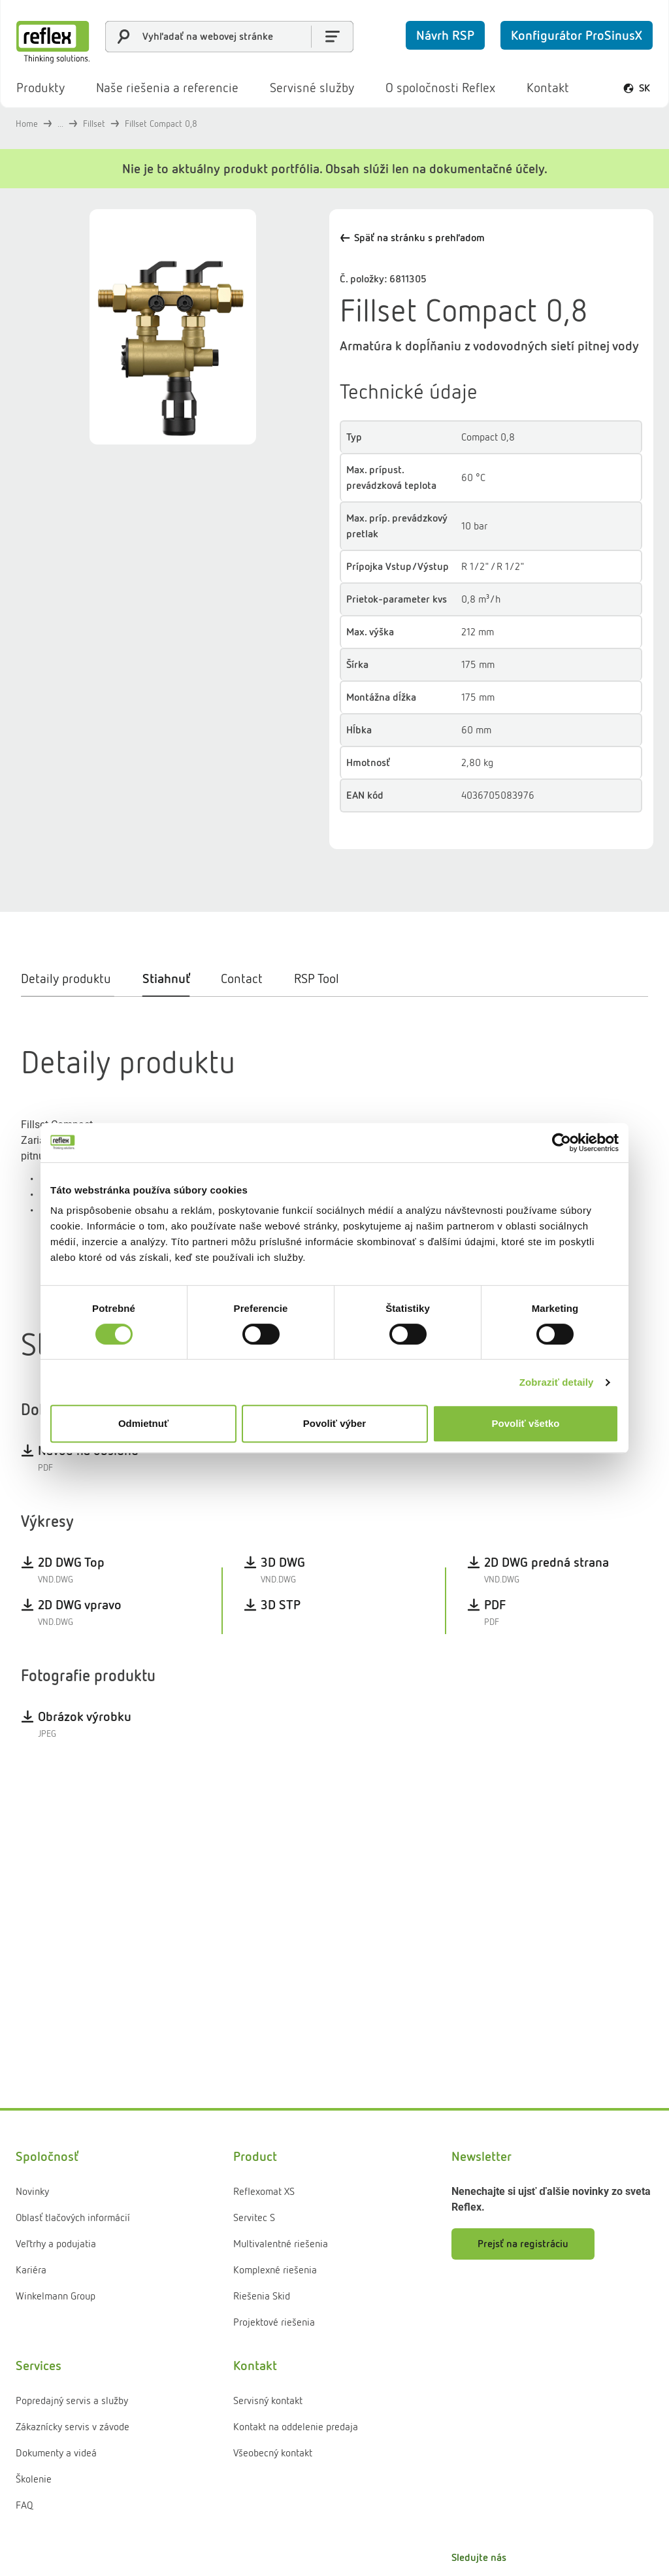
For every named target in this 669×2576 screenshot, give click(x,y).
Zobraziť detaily (556, 1382)
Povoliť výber (334, 1423)
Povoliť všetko (526, 1423)
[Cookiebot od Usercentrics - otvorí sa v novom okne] (561, 1142)
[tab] (74, 1032)
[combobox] (229, 36)
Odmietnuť (143, 1423)
